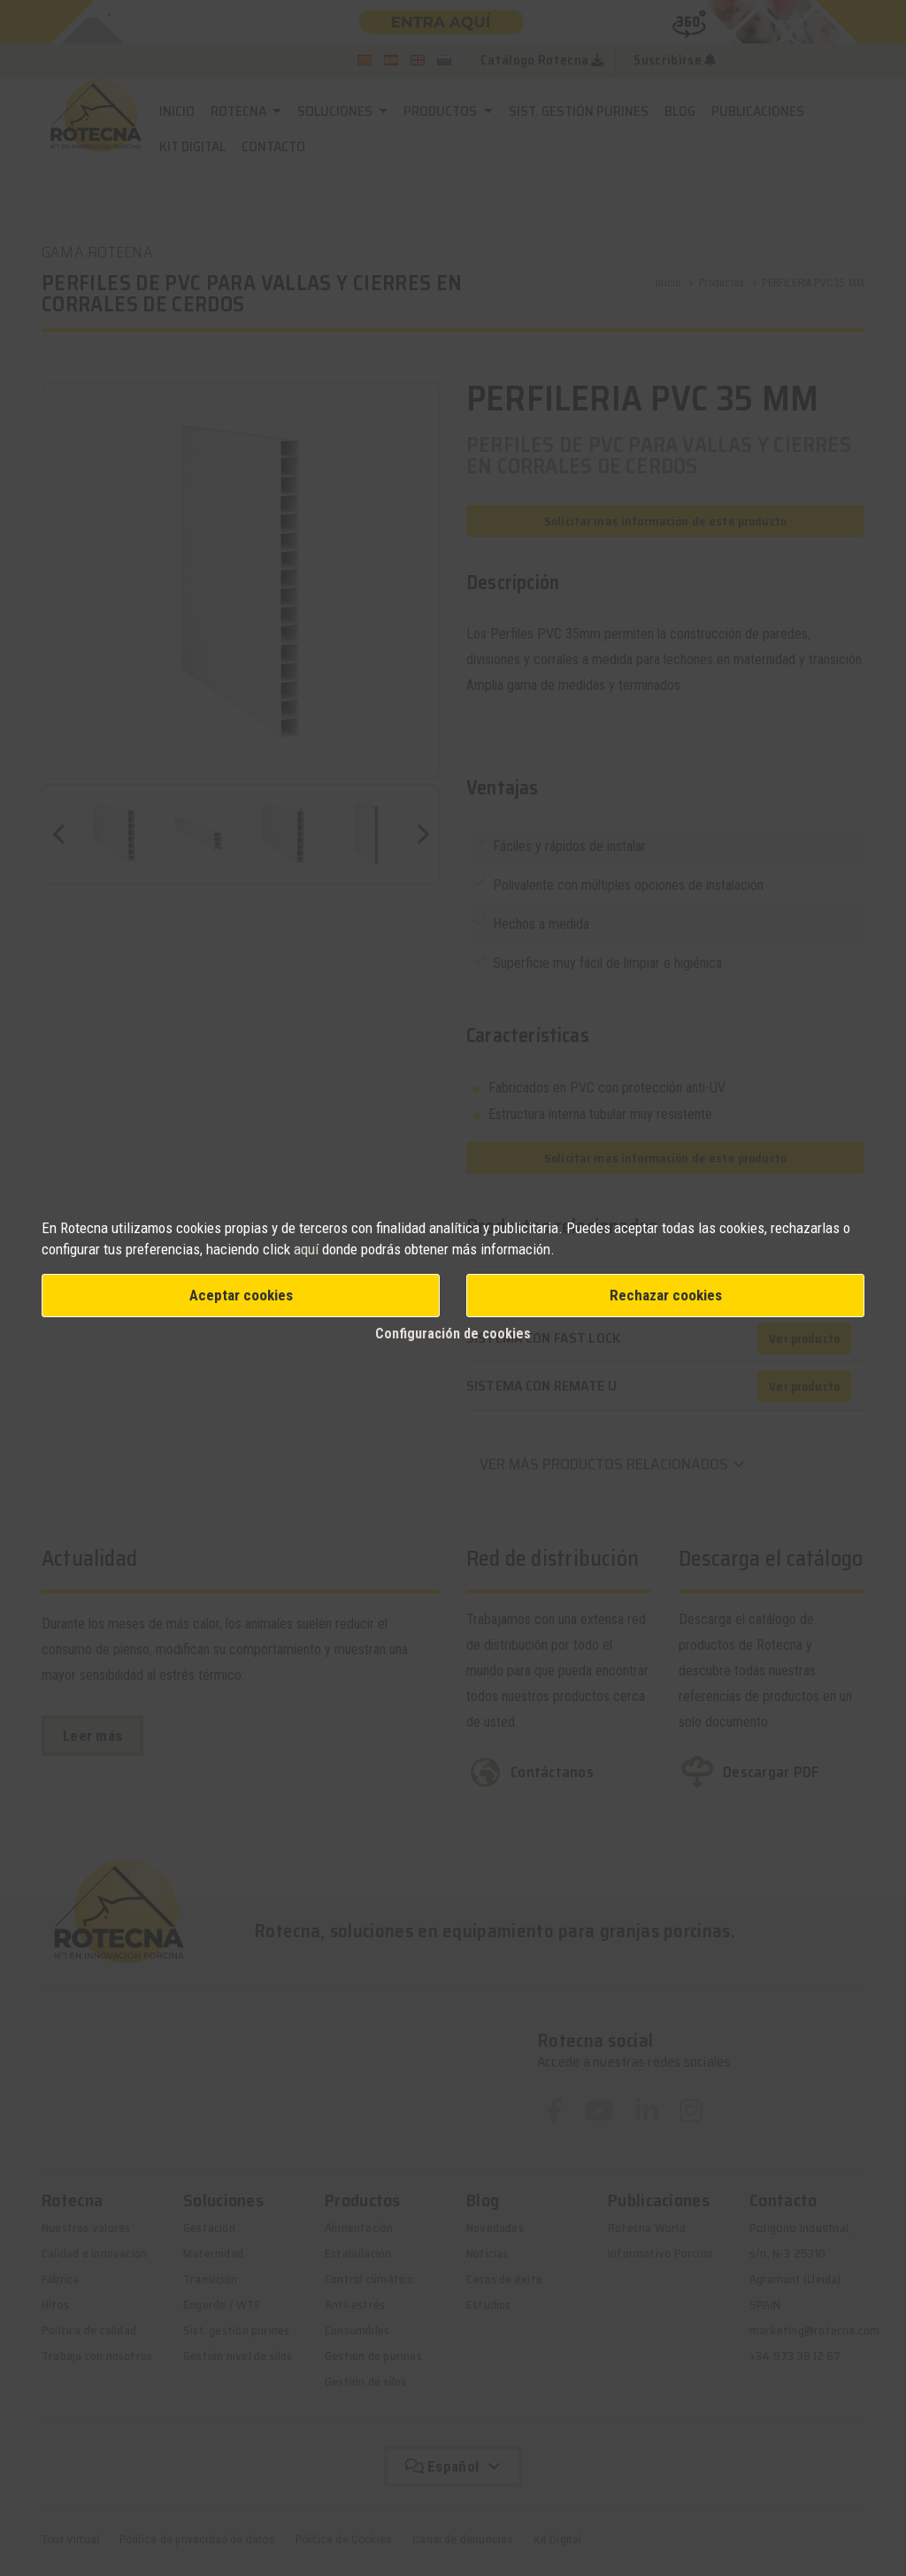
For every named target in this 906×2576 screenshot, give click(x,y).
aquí (306, 1249)
